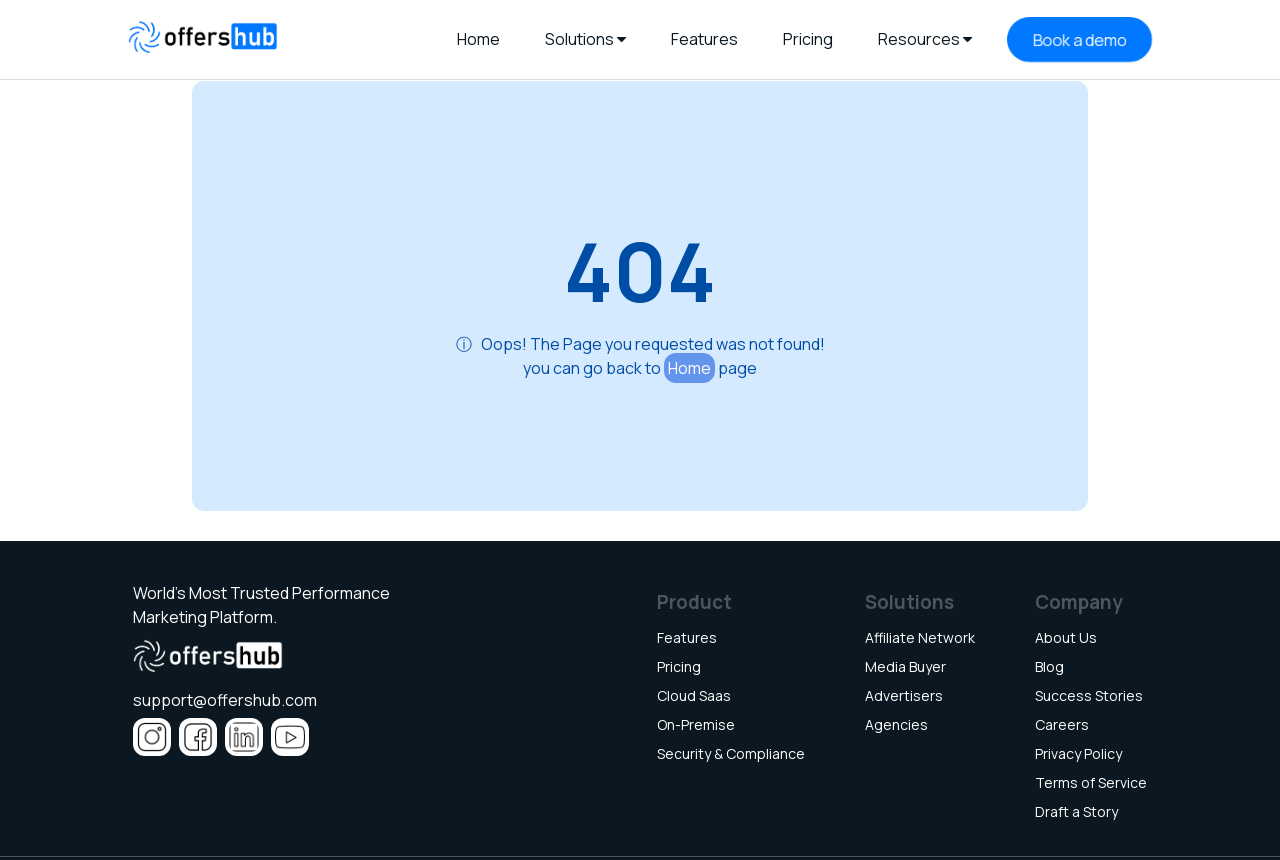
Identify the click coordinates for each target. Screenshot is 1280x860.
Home (689, 368)
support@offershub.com (225, 700)
